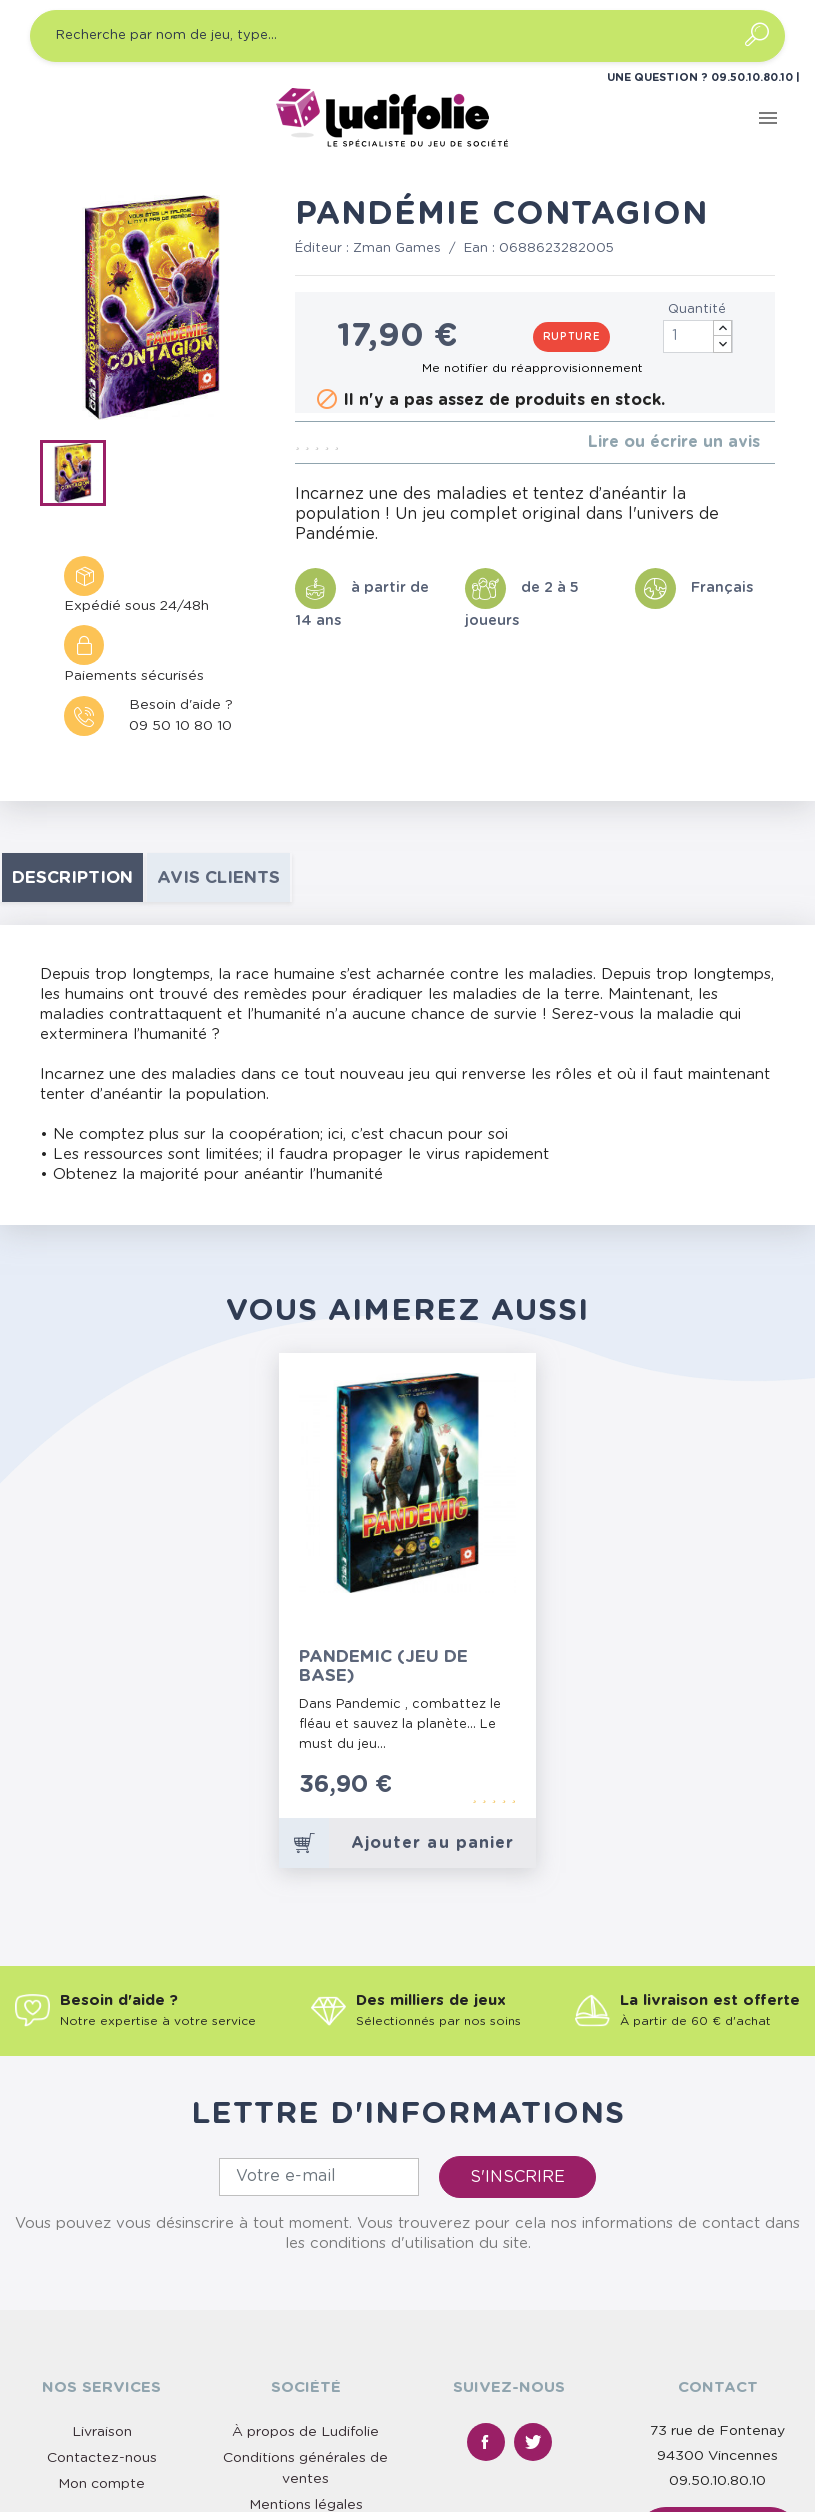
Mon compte (101, 2484)
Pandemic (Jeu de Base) (383, 1666)
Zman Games (397, 248)
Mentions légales (306, 2505)
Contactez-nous (102, 2458)
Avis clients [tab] (218, 877)
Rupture (572, 337)
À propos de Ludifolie (305, 2432)
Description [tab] (72, 877)
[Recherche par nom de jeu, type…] (407, 36)
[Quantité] (698, 336)
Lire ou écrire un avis (674, 442)
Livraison (102, 2432)
